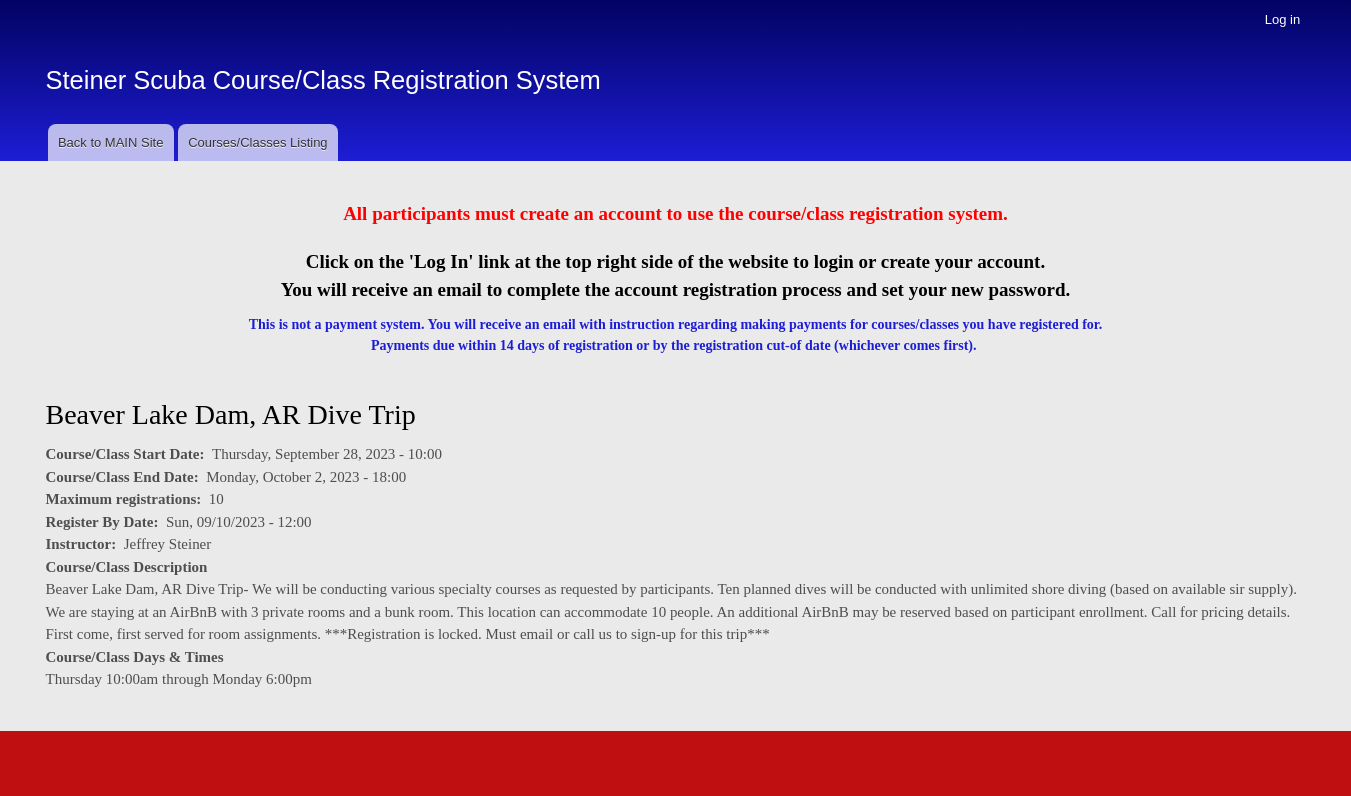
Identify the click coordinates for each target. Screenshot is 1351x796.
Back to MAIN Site (110, 142)
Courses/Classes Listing (257, 142)
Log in (1282, 19)
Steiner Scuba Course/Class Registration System (323, 80)
